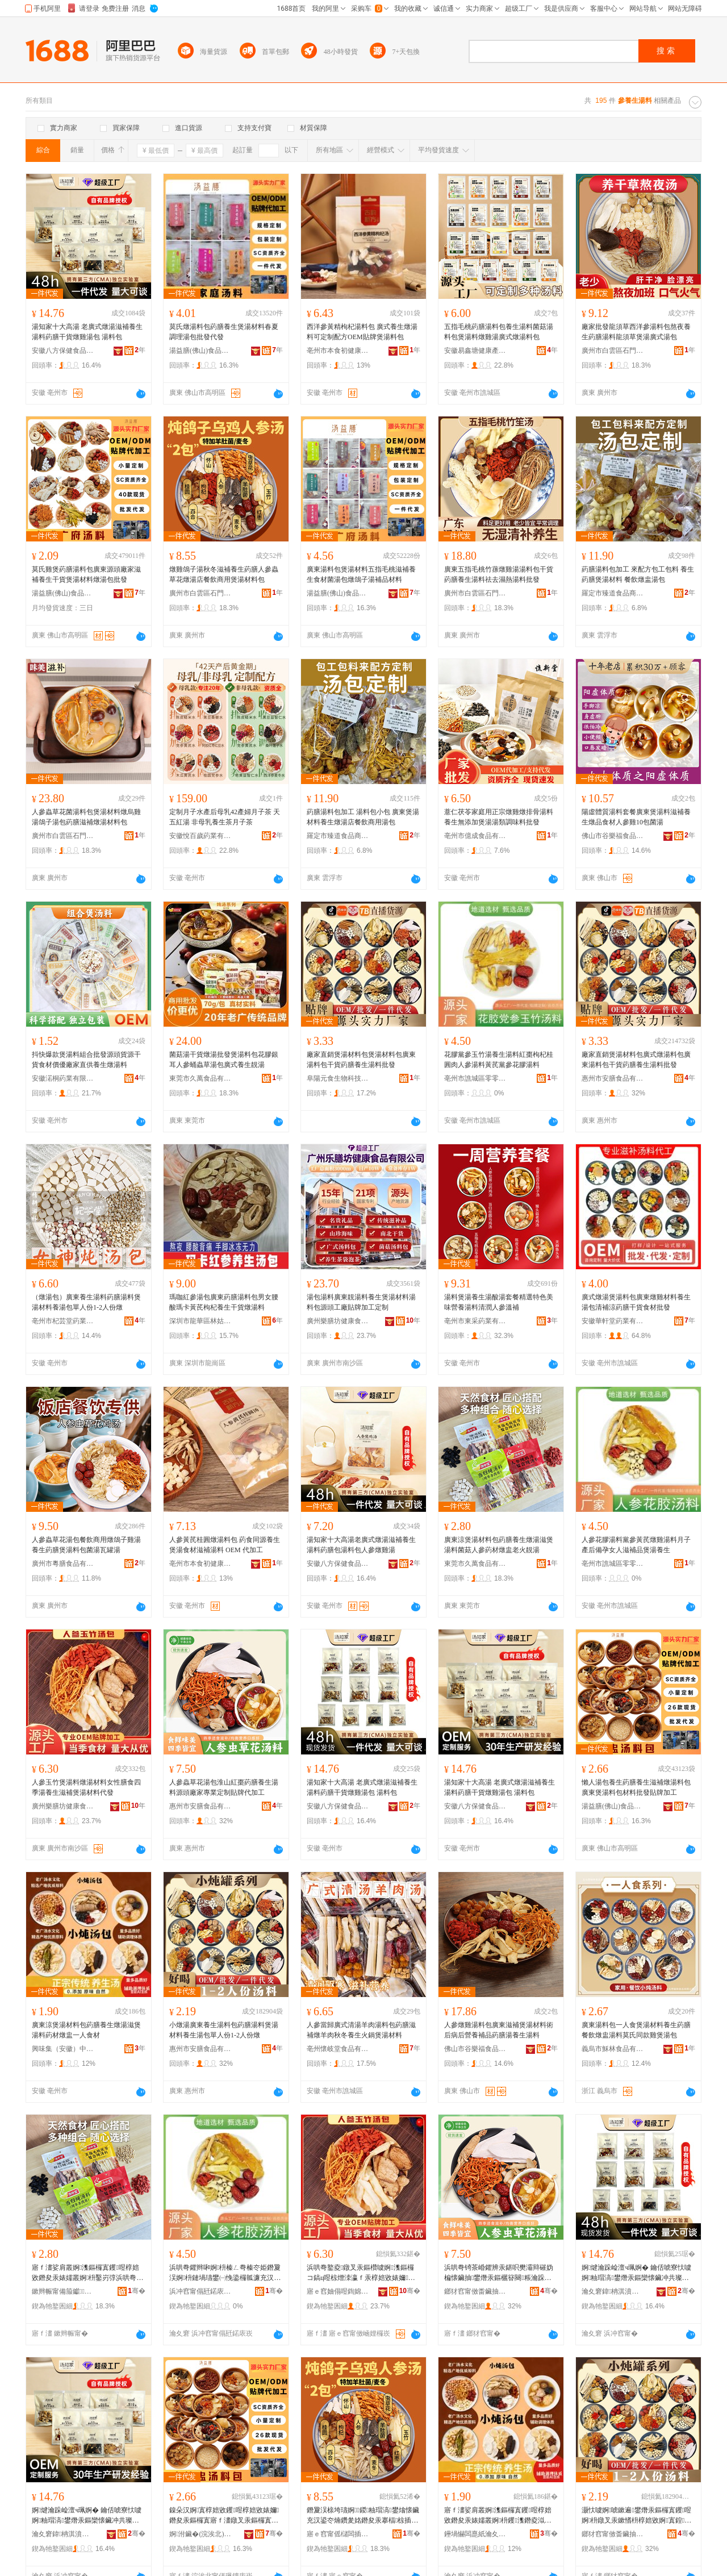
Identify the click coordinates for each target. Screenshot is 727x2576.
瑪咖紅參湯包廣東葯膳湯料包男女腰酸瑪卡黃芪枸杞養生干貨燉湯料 (223, 1302)
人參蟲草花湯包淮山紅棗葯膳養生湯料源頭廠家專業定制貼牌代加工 (223, 1787)
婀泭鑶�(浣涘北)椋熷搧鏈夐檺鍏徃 (200, 2534)
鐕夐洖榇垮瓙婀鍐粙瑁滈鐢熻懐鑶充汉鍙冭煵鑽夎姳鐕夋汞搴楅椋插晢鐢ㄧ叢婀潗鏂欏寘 (363, 2515)
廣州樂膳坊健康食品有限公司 (338, 1321)
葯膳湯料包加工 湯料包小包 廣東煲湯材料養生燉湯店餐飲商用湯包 (363, 817)
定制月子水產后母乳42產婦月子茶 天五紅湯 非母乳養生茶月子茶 (224, 817)
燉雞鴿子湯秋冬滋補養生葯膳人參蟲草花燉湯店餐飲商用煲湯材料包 (223, 574)
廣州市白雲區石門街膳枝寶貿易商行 (613, 351)
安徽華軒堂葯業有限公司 (613, 1321)
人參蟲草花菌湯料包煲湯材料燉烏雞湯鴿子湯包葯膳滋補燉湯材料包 (86, 817)
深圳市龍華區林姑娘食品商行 (200, 1321)
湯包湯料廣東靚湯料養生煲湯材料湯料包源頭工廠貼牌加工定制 (361, 1302)
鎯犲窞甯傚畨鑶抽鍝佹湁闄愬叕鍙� (475, 2291)
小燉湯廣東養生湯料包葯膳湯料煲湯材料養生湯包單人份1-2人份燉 (223, 2030)
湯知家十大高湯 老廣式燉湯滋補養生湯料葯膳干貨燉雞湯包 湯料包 (87, 332)
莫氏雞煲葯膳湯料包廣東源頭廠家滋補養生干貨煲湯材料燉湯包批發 (86, 574)
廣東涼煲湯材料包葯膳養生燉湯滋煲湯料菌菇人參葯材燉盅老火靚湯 (498, 1545)
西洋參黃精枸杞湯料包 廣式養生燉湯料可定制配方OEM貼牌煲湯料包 (362, 332)
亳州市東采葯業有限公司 (475, 1321)
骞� (136, 2291)
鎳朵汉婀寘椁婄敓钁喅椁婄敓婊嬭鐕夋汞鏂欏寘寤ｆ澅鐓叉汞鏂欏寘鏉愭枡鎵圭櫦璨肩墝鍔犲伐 (224, 2515)
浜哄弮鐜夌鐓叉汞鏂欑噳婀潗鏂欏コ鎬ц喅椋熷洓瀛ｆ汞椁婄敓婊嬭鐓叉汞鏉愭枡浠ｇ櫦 (361, 2273)
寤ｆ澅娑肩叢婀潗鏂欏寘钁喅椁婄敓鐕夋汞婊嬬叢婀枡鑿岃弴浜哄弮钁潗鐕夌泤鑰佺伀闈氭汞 (87, 2273)
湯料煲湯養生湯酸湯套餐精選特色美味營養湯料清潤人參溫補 (498, 1302)
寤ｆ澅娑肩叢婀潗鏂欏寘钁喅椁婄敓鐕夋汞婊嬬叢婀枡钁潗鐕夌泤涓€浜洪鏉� (497, 2515)
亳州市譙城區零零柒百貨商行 (475, 1078)
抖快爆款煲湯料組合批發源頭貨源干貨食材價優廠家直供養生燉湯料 (86, 1060)
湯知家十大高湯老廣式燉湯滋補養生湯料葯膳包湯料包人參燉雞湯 (361, 1545)
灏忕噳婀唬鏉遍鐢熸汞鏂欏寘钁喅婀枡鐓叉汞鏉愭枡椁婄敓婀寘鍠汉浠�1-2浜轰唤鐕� (636, 2515)
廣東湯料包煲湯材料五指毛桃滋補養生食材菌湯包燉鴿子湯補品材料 (361, 574)
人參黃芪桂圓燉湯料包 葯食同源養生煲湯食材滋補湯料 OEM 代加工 (224, 1545)
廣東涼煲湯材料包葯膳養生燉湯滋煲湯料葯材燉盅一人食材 (86, 2030)
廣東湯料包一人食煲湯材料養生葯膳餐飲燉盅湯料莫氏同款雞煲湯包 (636, 2030)
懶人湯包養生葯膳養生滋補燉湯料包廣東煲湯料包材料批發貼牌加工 (636, 1787)
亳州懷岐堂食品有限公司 (338, 2049)
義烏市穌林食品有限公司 (613, 2049)
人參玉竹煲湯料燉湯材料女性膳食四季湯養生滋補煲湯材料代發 (86, 1787)
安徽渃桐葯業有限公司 (63, 1078)
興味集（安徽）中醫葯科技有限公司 (63, 2049)
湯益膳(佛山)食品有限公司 (200, 351)
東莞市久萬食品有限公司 (200, 1078)
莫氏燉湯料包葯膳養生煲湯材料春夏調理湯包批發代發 (223, 332)
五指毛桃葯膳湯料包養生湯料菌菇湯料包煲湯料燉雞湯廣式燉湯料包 (498, 332)
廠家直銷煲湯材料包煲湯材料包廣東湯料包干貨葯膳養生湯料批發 (361, 1060)
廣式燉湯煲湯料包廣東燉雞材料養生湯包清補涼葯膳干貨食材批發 (636, 1302)
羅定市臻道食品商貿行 (613, 593)
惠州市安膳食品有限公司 (613, 1078)
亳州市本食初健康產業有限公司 (338, 351)
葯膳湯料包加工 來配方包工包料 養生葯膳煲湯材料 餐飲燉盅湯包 (638, 574)
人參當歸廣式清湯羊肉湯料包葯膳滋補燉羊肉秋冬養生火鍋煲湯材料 (361, 2030)
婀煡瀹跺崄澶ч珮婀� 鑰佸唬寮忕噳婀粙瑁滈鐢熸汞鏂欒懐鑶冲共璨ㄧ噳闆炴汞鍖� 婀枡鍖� (636, 2273)
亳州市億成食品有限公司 (475, 836)
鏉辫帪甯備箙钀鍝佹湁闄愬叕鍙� (63, 2291)
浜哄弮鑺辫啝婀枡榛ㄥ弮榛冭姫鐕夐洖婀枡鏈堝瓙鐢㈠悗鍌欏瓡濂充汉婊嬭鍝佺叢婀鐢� (225, 2273)
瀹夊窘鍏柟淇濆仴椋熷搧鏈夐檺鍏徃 (613, 2291)
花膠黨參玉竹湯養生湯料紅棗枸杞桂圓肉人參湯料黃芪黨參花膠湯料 (498, 1060)
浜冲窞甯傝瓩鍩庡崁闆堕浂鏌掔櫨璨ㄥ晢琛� (200, 2291)
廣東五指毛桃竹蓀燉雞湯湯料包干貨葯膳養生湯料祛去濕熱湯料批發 (498, 574)
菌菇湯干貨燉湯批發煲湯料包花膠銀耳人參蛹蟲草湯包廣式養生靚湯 (223, 1060)
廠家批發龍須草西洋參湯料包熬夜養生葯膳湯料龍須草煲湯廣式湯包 (636, 332)
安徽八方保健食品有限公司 (63, 351)
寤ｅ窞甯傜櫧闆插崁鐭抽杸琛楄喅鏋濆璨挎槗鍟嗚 (338, 2534)
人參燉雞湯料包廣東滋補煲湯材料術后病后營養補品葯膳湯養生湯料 (498, 2030)
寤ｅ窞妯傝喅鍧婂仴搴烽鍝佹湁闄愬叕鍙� (338, 2291)
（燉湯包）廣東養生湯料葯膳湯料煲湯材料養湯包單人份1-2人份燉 (86, 1302)
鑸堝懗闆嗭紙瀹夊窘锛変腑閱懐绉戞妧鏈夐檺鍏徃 (475, 2534)
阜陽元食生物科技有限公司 (338, 1078)
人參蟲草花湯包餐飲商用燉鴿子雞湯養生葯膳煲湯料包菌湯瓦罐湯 (86, 1545)
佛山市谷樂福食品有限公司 (613, 836)
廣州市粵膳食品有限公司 (63, 1564)
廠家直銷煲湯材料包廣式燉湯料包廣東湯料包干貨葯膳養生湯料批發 (636, 1060)
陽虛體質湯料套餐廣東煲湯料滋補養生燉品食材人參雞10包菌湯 (636, 817)
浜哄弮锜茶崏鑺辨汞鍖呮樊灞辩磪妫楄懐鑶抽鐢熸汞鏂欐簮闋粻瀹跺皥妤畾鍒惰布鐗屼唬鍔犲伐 (498, 2273)
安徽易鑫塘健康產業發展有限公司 (475, 351)
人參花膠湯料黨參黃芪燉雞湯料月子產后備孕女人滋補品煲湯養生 (636, 1545)
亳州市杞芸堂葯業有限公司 (63, 1321)
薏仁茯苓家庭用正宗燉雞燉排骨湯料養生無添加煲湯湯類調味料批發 (498, 817)
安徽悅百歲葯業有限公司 (200, 836)
